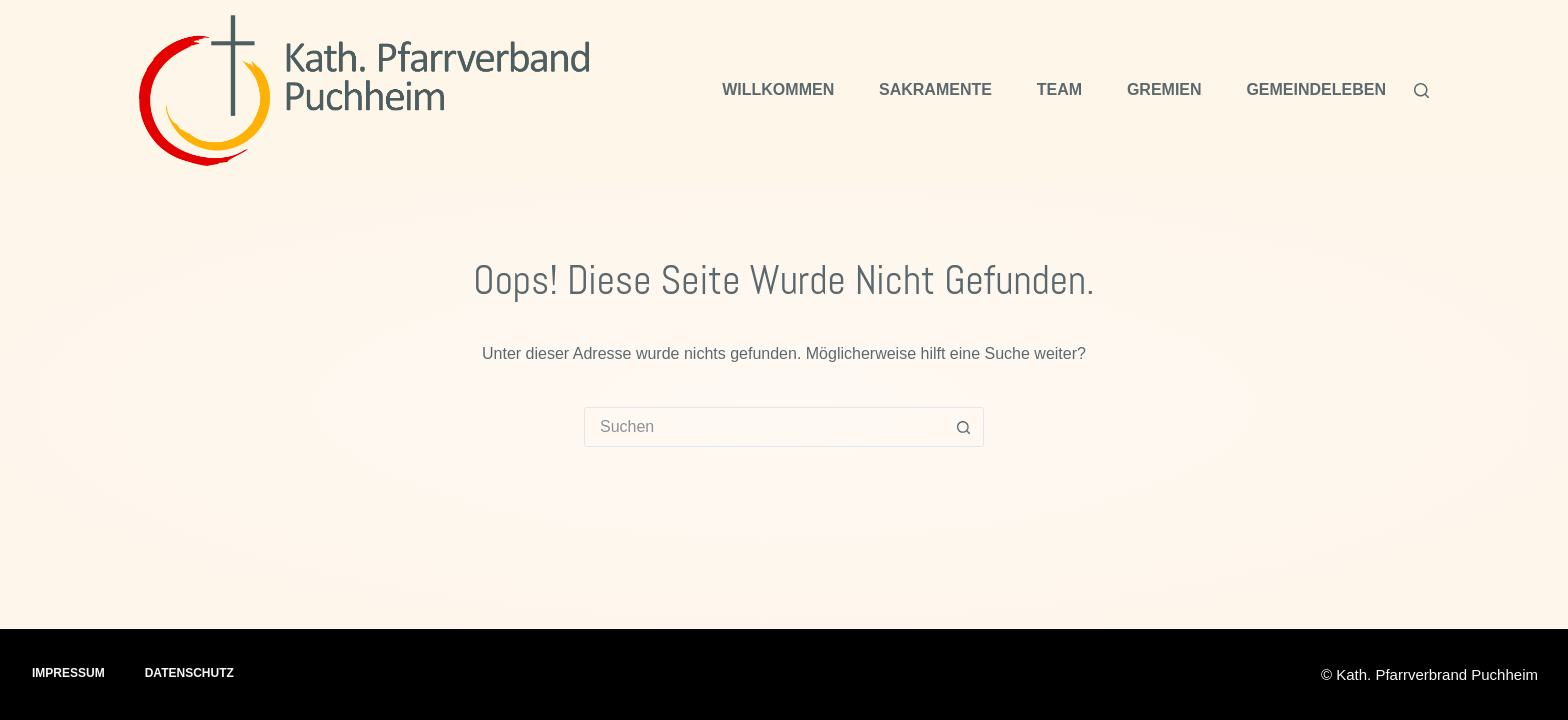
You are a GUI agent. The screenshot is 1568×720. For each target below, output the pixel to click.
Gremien (1164, 89)
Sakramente (935, 89)
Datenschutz (189, 673)
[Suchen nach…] (764, 427)
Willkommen (778, 89)
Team (1059, 89)
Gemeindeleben (1316, 89)
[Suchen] (1421, 90)
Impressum (68, 673)
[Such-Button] (963, 427)
